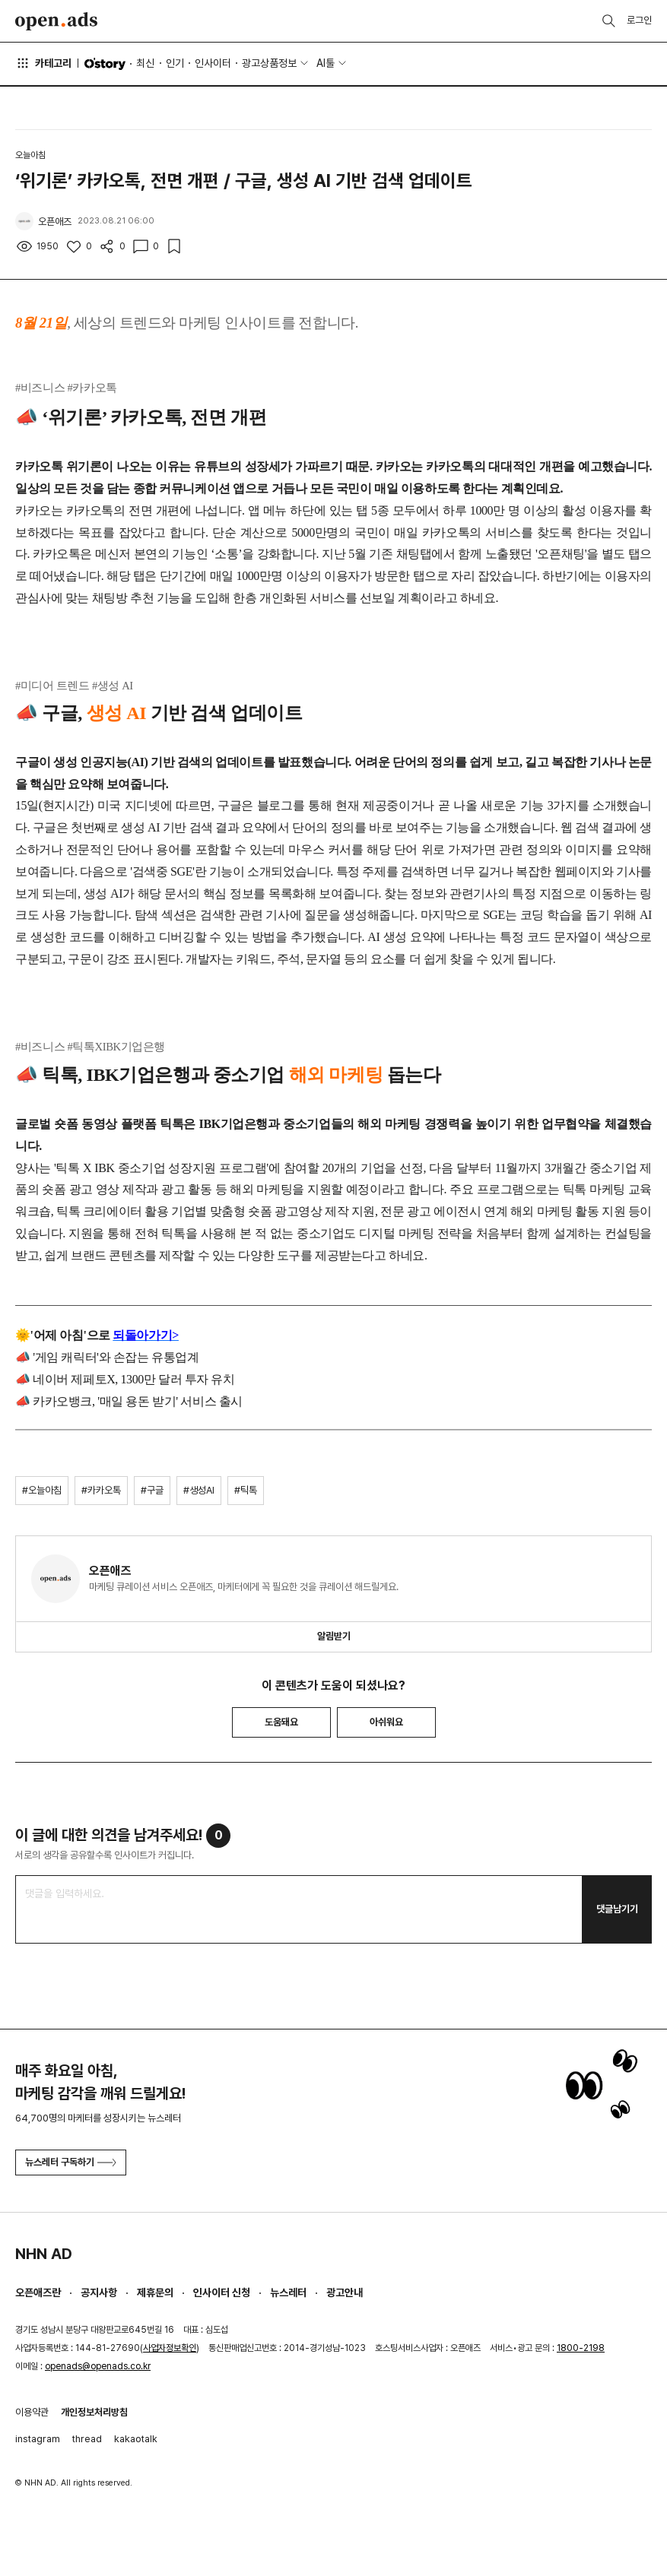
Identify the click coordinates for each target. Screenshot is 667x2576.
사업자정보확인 (169, 2348)
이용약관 (32, 2412)
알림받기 (334, 1636)
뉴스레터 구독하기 (70, 2162)
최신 (145, 63)
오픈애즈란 (38, 2292)
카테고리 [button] (43, 63)
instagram (37, 2439)
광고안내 (344, 2292)
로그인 (639, 20)
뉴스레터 (288, 2292)
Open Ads (56, 21)
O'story (104, 64)
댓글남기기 (617, 1909)
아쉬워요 (386, 1722)
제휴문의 (155, 2292)
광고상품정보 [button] (269, 63)
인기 (175, 63)
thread (87, 2439)
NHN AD (43, 2254)
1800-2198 (581, 2348)
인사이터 (213, 63)
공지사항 (99, 2292)
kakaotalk (135, 2439)
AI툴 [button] (325, 63)
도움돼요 (281, 1722)
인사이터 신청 (221, 2292)
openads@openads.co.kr (98, 2366)
